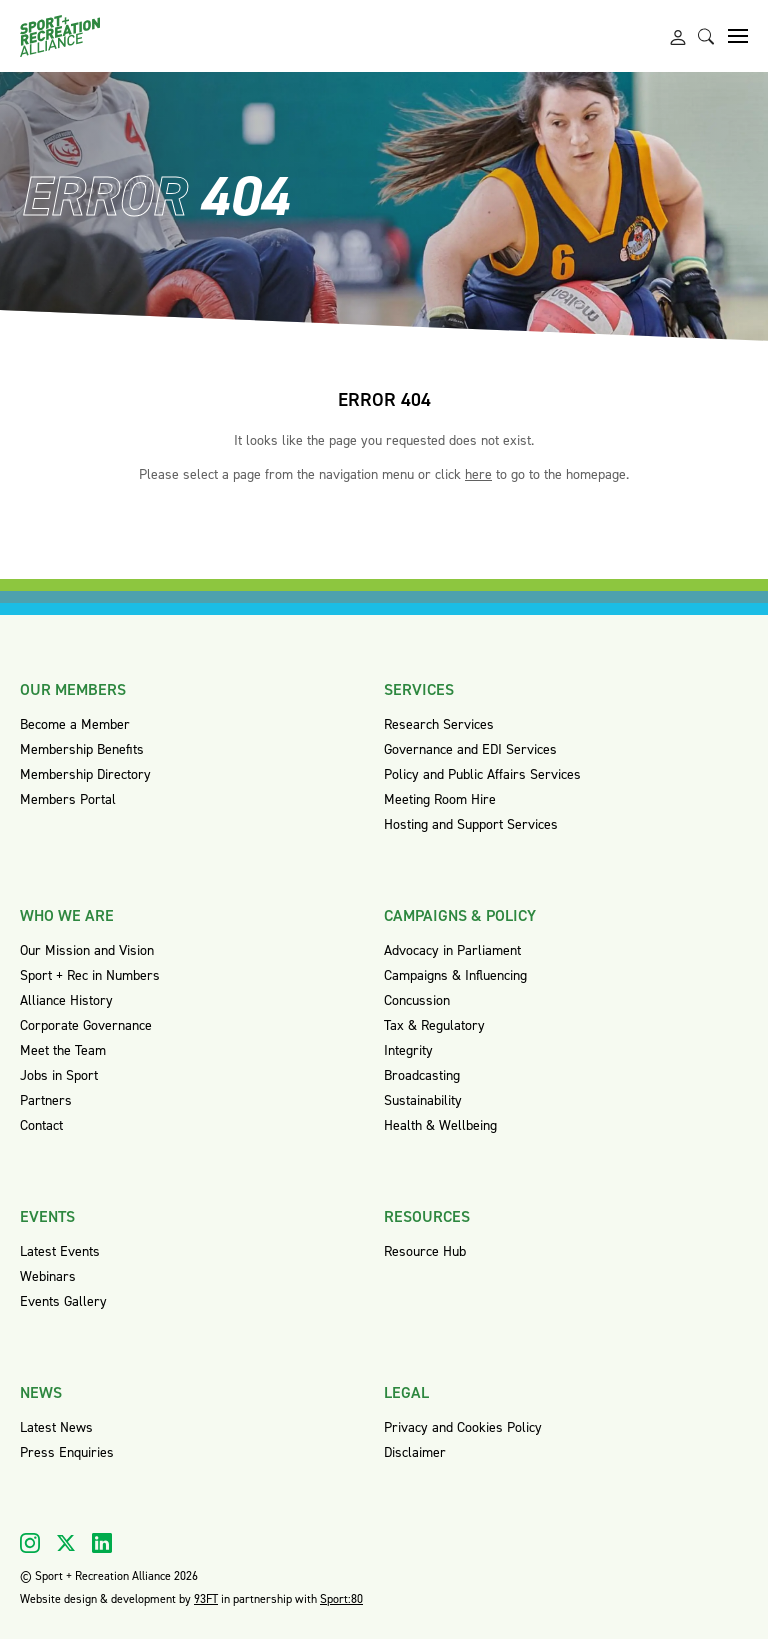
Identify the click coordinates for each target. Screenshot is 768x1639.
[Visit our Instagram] (30, 1543)
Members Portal (68, 799)
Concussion (417, 1000)
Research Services (439, 724)
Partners (46, 1100)
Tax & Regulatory (434, 1025)
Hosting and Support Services (471, 824)
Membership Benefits (82, 749)
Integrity (408, 1050)
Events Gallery (63, 1301)
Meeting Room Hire (440, 799)
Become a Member (75, 724)
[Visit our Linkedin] (102, 1543)
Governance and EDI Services (470, 749)
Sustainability (423, 1100)
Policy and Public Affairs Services (482, 774)
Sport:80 (341, 1599)
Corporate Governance (86, 1025)
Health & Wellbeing (440, 1125)
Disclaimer (415, 1452)
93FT (206, 1599)
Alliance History (66, 1000)
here (478, 474)
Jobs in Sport (59, 1075)
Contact (41, 1125)
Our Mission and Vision (87, 950)
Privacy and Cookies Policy (463, 1427)
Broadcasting (422, 1075)
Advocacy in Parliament (452, 950)
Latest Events (60, 1251)
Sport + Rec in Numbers (90, 975)
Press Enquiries (67, 1452)
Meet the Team (63, 1050)
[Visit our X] (66, 1543)
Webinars (48, 1276)
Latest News (56, 1427)
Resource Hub (425, 1251)
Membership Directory (85, 774)
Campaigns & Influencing (455, 975)
